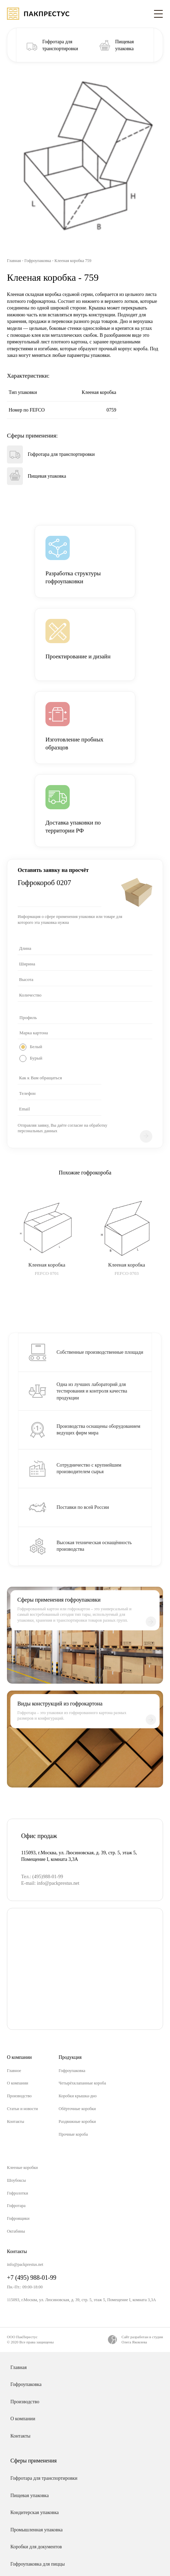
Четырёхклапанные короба (82, 2083)
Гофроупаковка (37, 260)
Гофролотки (17, 2193)
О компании (17, 2083)
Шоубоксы (16, 2180)
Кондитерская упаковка (34, 2512)
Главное (14, 2070)
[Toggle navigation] (158, 13)
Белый (36, 1046)
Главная (14, 260)
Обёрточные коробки (77, 2108)
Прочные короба (73, 2134)
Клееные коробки (22, 2167)
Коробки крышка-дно (77, 2095)
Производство (19, 2095)
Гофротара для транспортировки (43, 2478)
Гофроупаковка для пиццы (37, 2564)
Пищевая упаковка (29, 2495)
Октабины (16, 2231)
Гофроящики (18, 2218)
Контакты (15, 2121)
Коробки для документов (36, 2546)
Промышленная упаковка (36, 2529)
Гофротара (16, 2205)
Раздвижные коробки (77, 2121)
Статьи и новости (22, 2108)
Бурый (36, 1058)
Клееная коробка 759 (72, 260)
